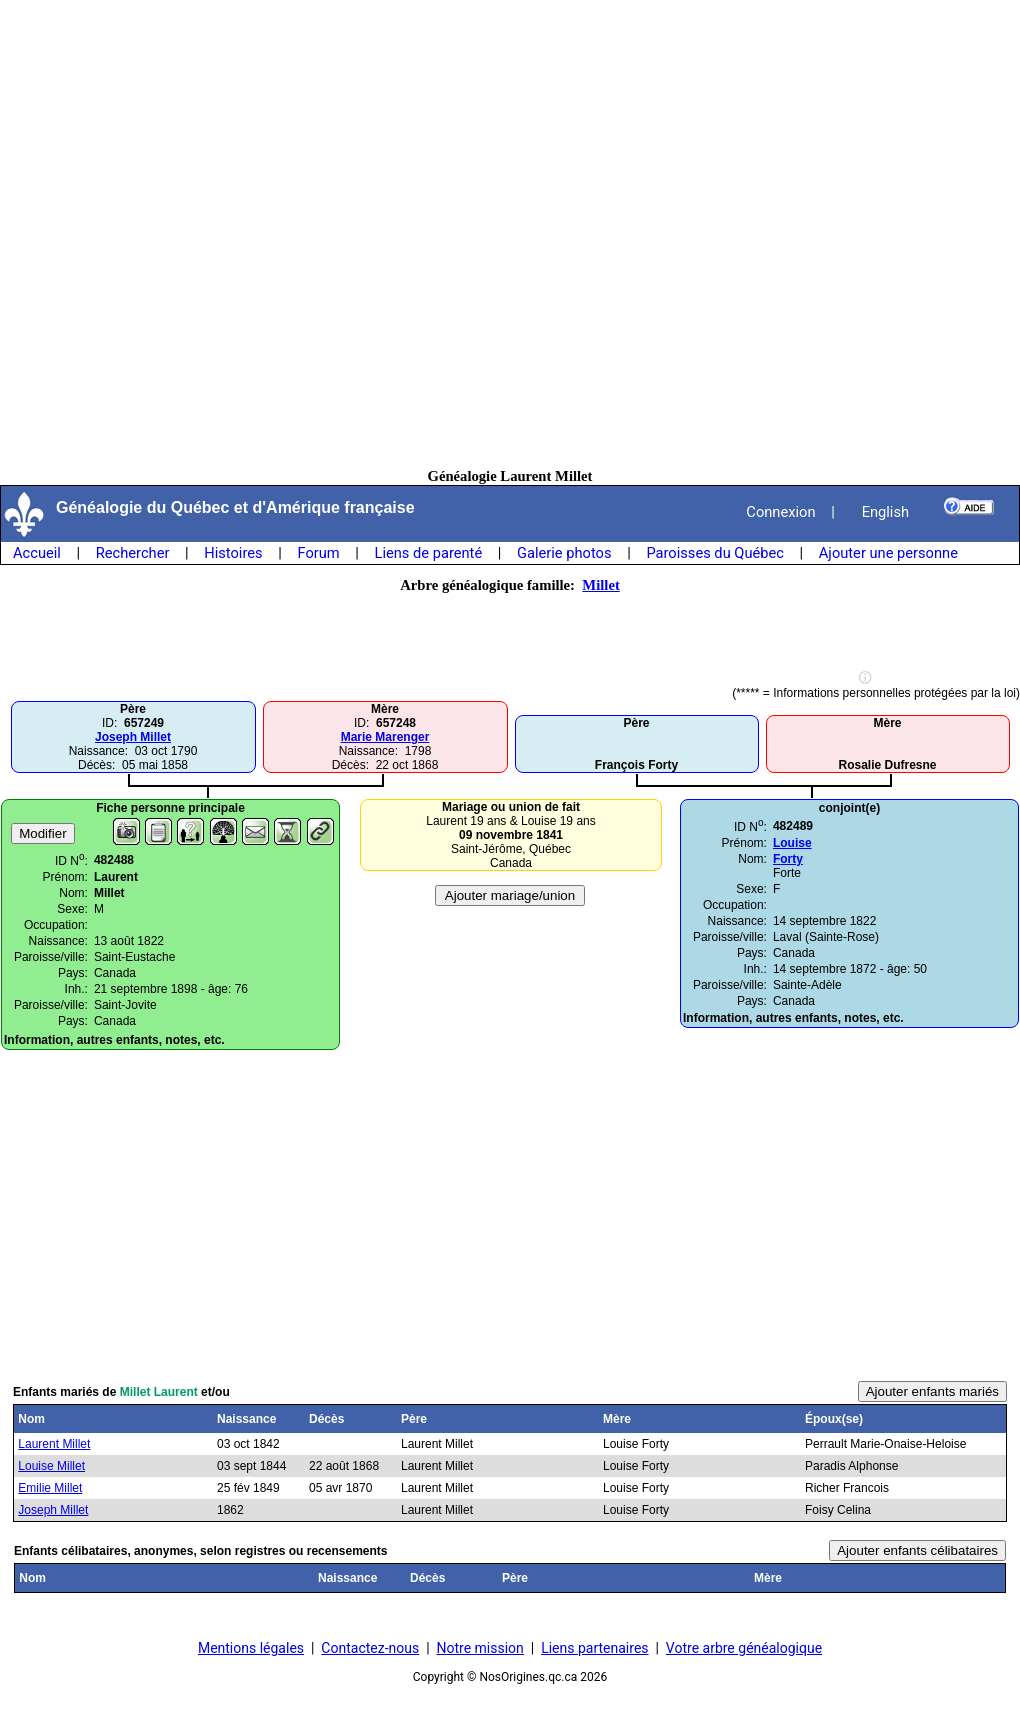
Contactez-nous (370, 1648)
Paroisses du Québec (715, 553)
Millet (600, 585)
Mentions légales (251, 1648)
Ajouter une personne (888, 553)
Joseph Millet (133, 737)
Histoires (233, 553)
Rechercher (133, 553)
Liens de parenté (429, 553)
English (885, 512)
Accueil (37, 553)
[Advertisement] (510, 234)
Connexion (780, 512)
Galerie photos (564, 553)
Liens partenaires (594, 1648)
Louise (792, 843)
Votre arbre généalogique (744, 1648)
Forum (318, 553)
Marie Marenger (385, 737)
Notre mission (480, 1648)
